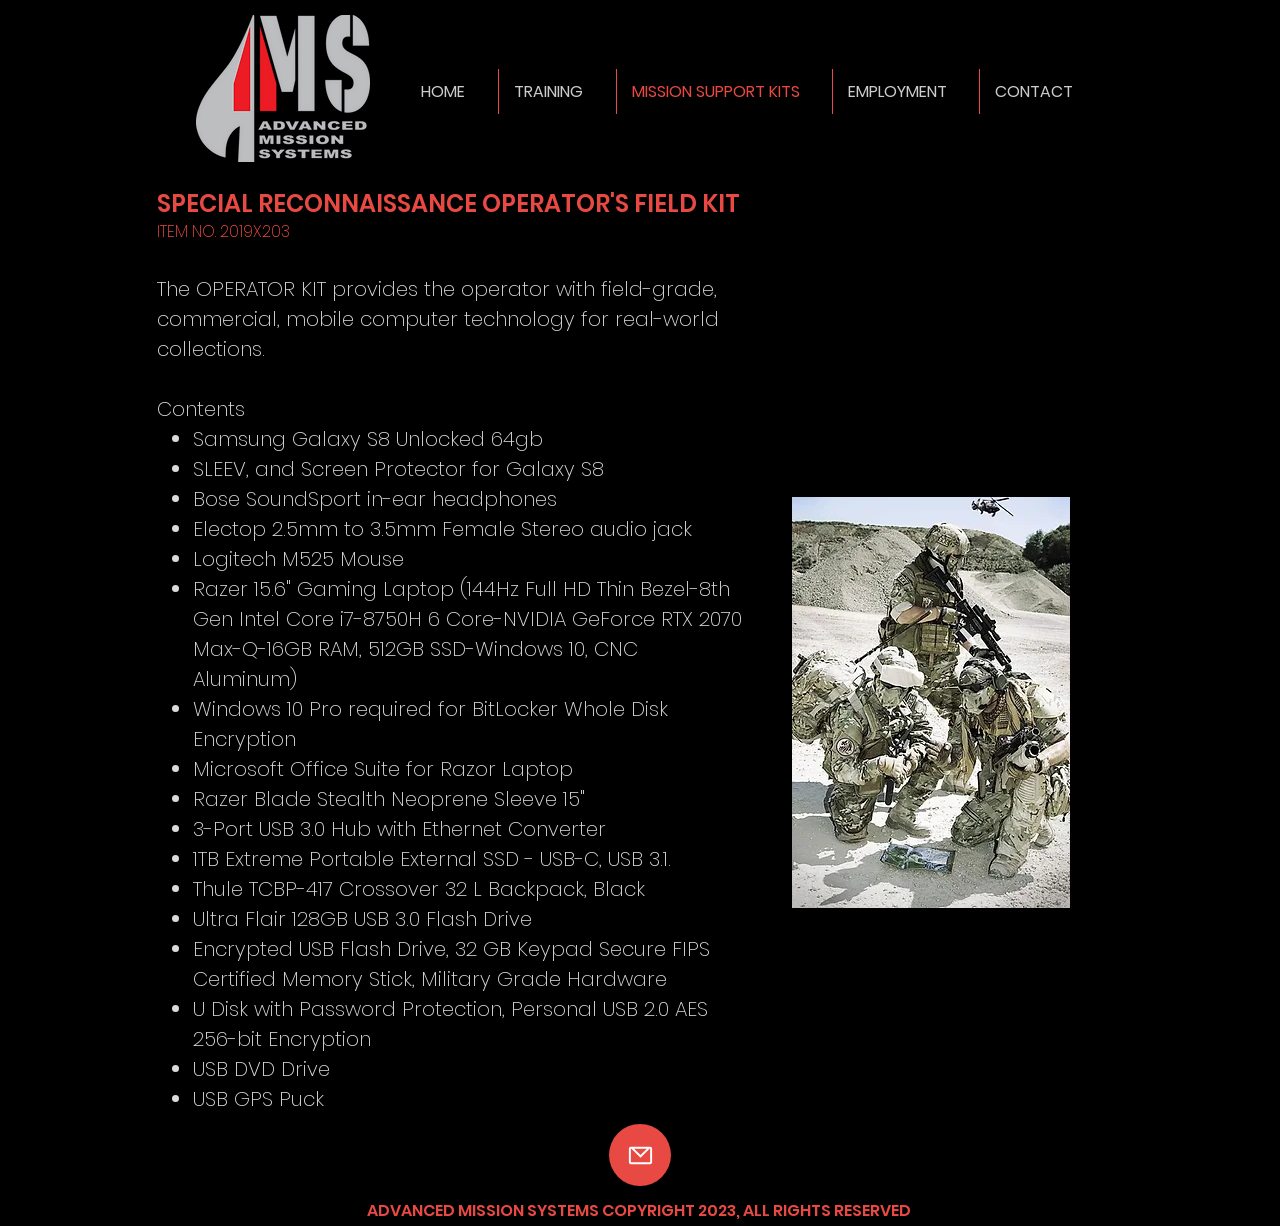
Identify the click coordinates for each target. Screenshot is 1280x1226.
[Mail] (640, 1155)
